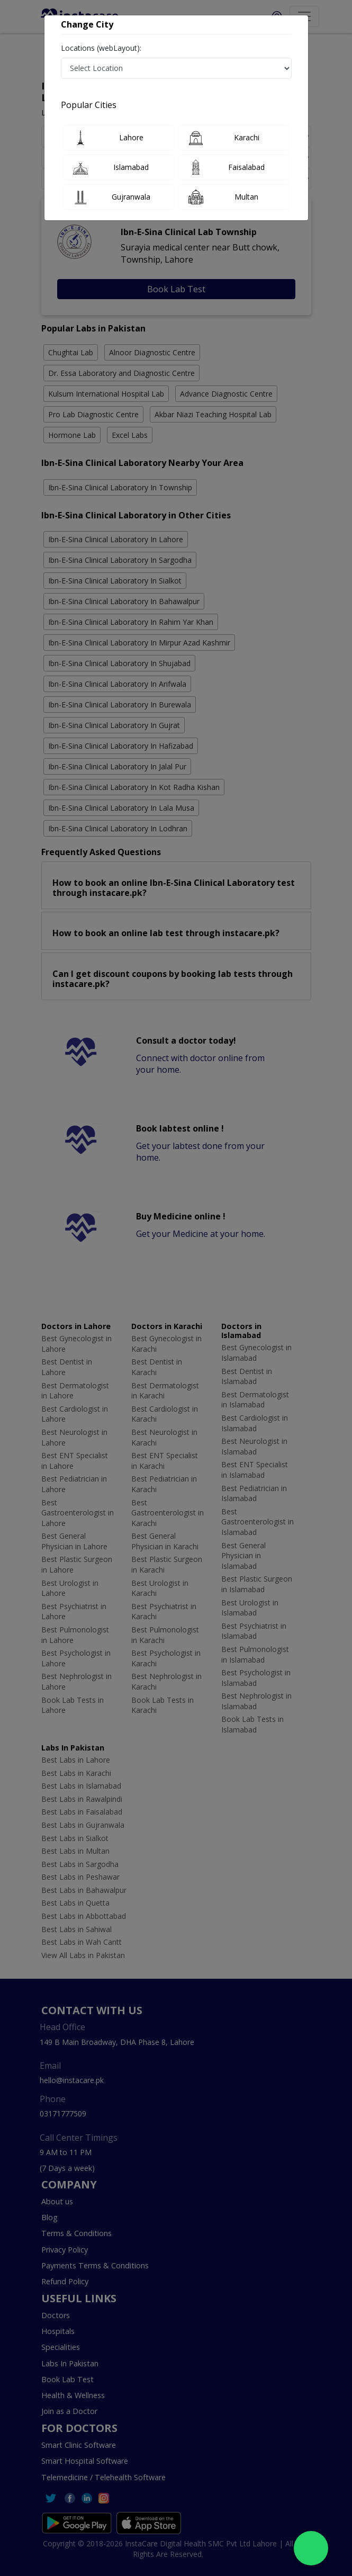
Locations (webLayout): (101, 48)
